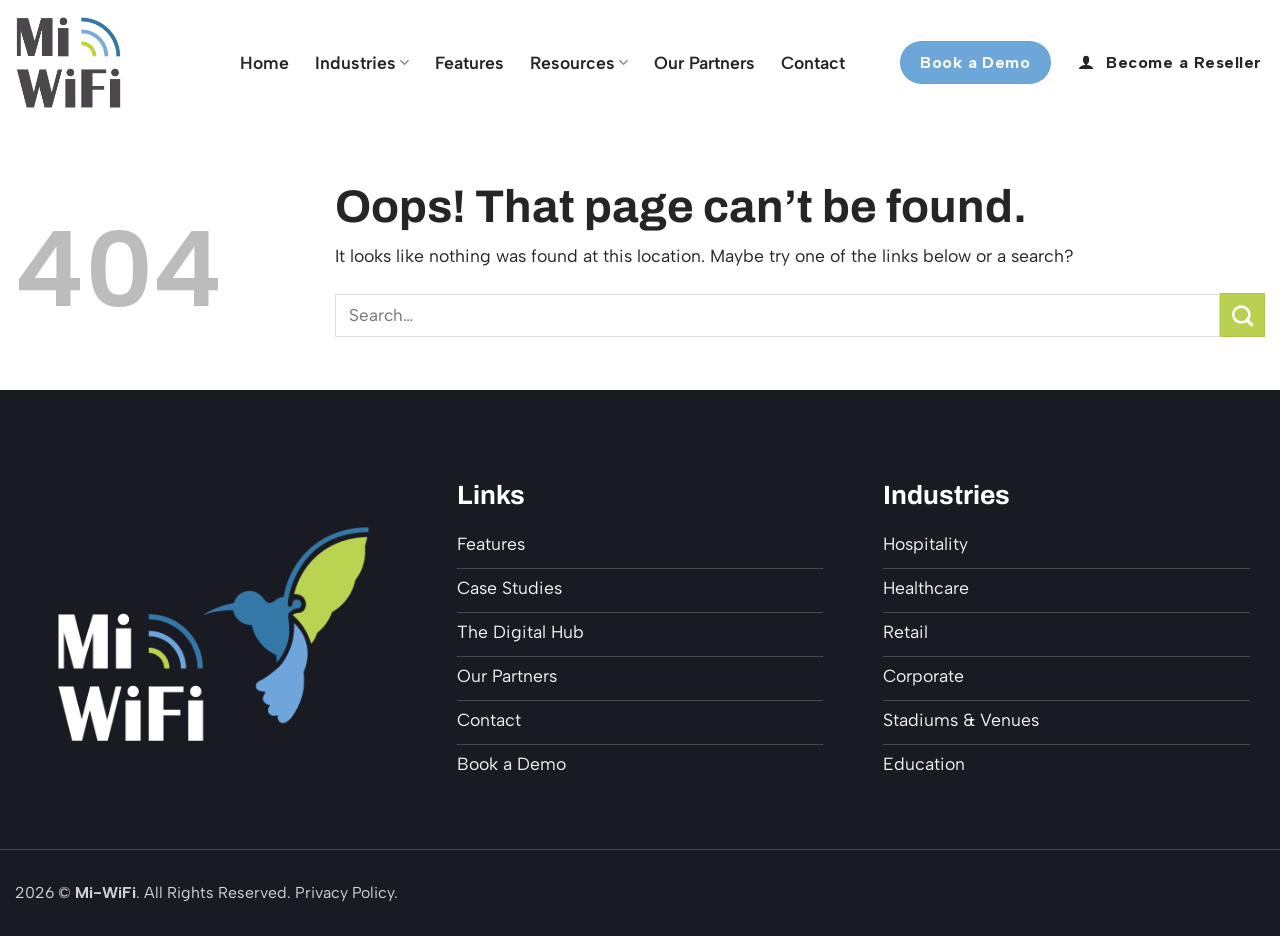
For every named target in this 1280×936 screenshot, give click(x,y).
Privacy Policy (344, 892)
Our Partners (704, 62)
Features (469, 62)
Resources (579, 62)
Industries (362, 62)
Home (264, 62)
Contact (813, 62)
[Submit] (1242, 315)
